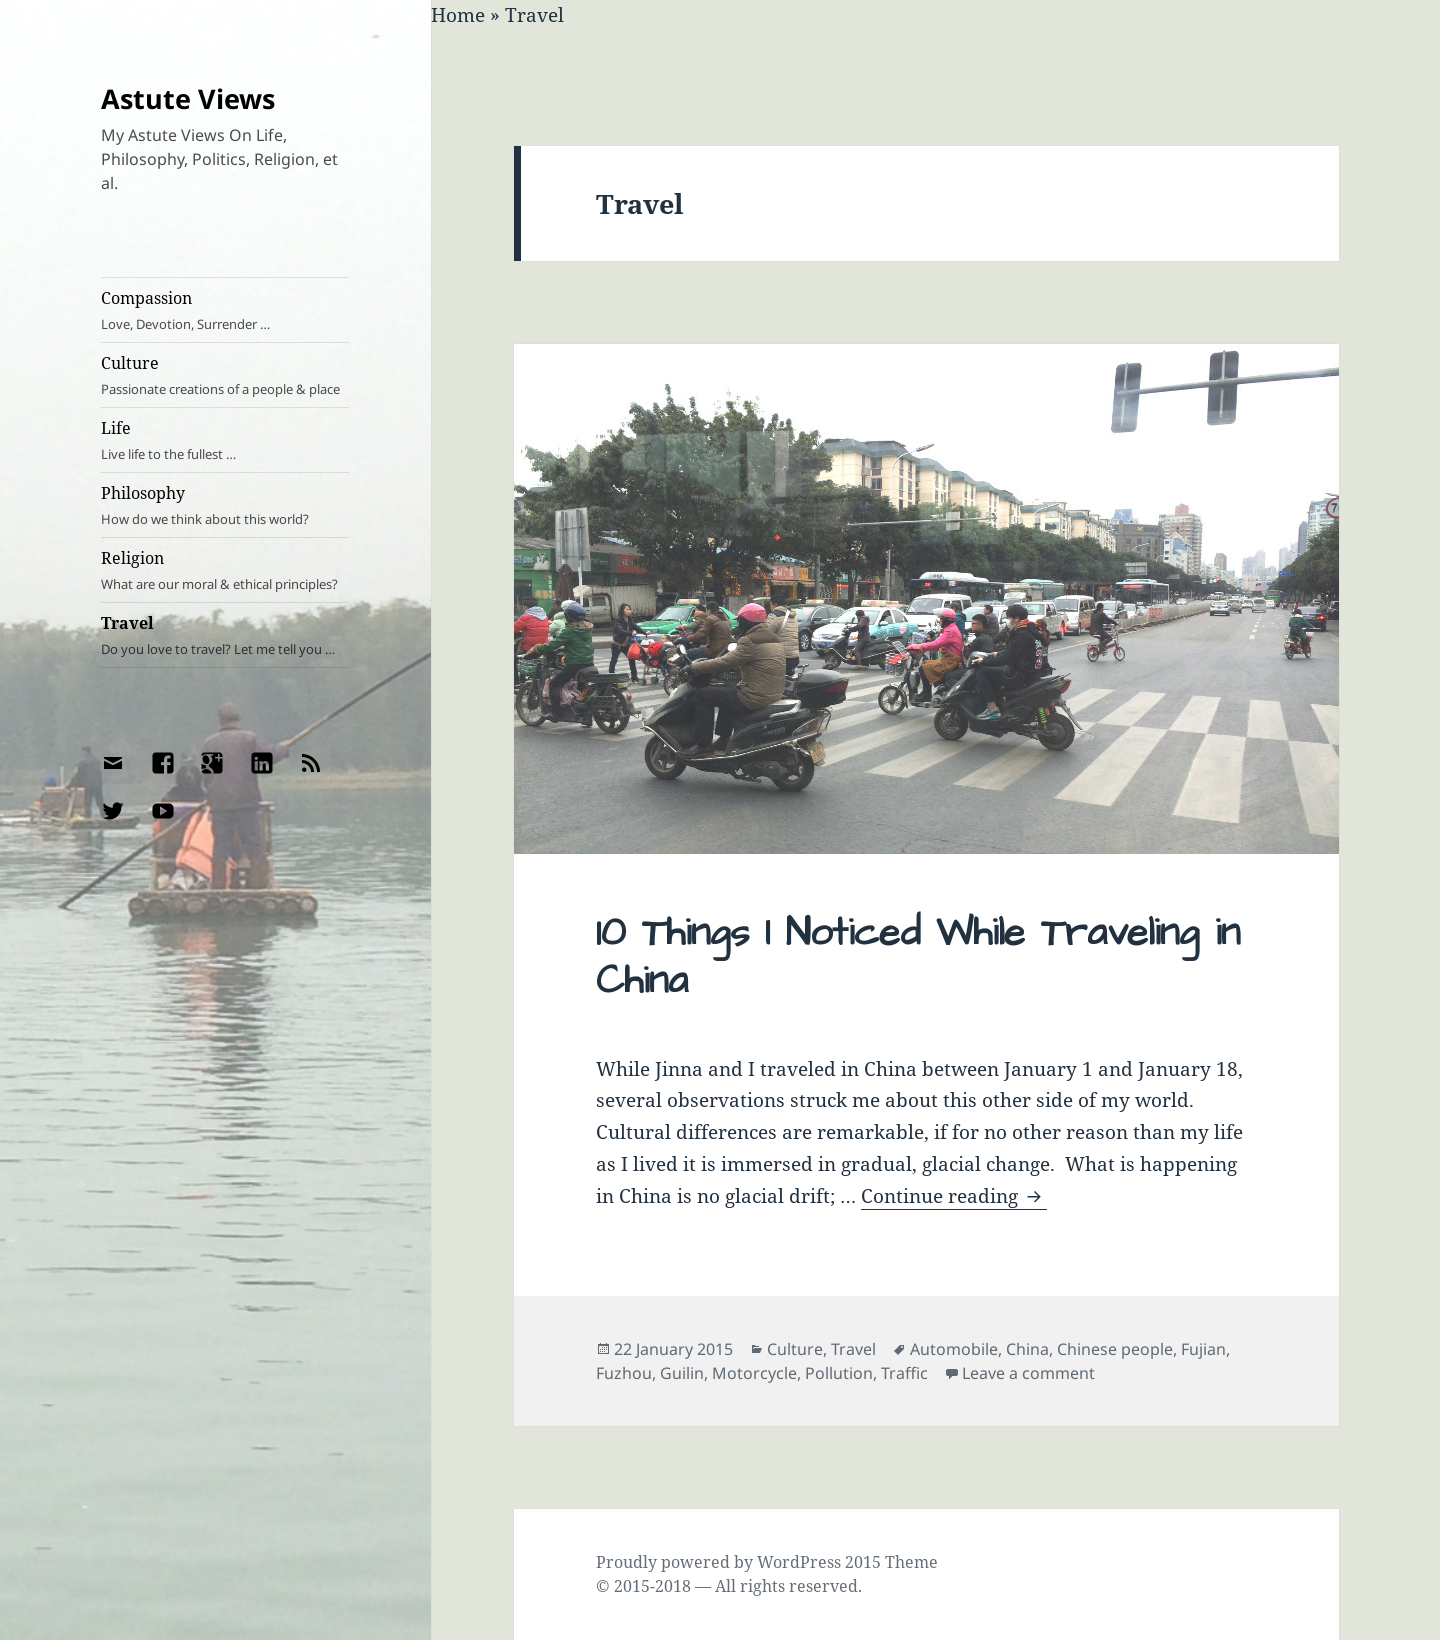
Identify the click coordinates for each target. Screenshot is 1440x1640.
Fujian (1203, 1349)
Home (458, 15)
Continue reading (954, 1196)
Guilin (682, 1373)
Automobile (954, 1349)
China (1027, 1349)
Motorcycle (754, 1373)
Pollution (839, 1373)
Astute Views (188, 98)
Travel (225, 635)
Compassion (225, 310)
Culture (225, 375)
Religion (225, 570)
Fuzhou (624, 1373)
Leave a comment (1028, 1373)
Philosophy (225, 505)
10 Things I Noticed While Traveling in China (918, 958)
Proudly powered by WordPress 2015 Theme (767, 1562)
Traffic (904, 1373)
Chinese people (1115, 1349)
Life (225, 440)
